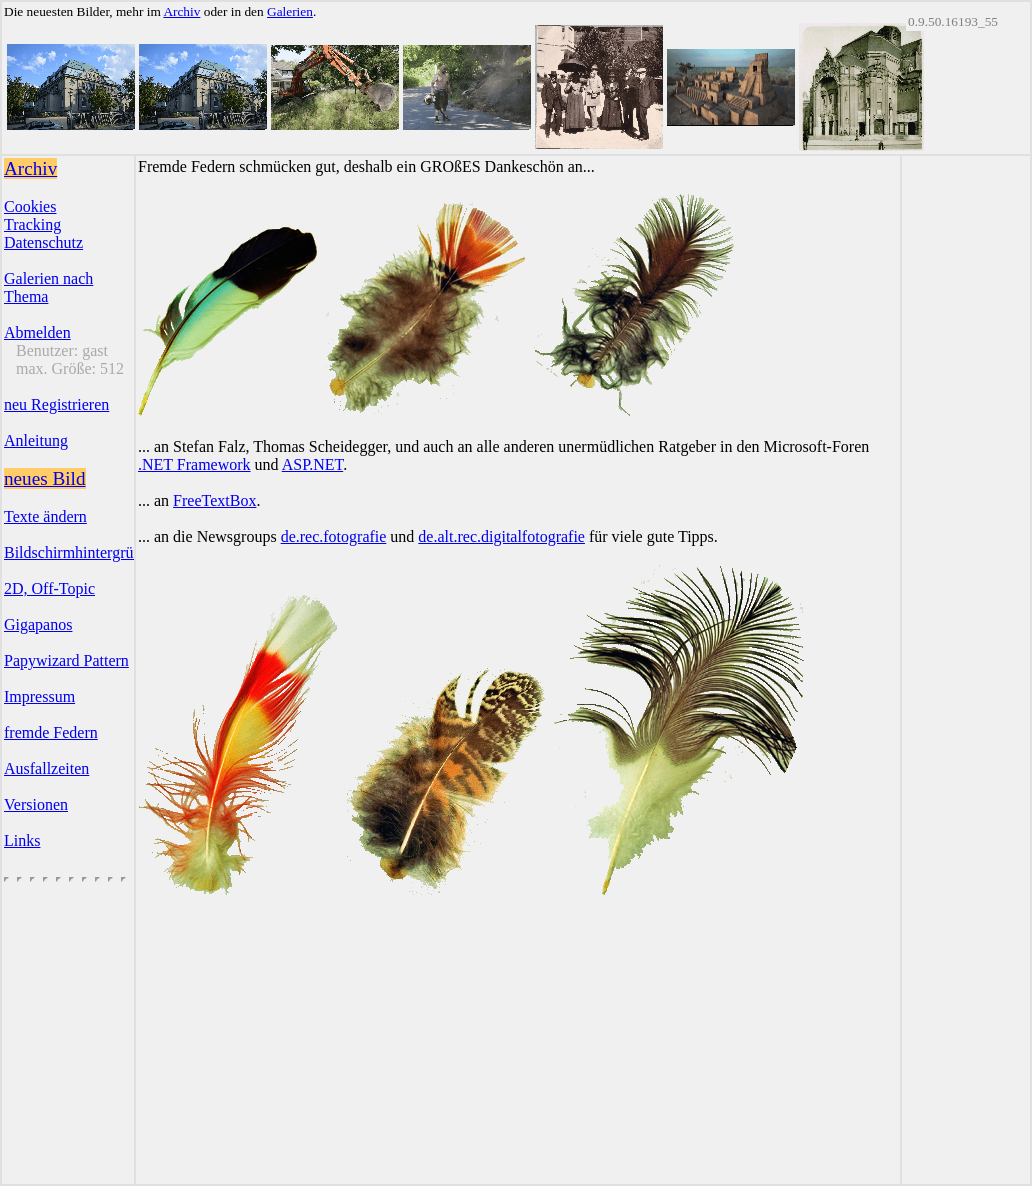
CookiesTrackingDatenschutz (43, 224)
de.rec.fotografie (334, 536)
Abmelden (37, 332)
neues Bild (45, 478)
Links (22, 840)
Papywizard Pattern (66, 660)
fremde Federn (51, 732)
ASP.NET (313, 464)
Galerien (290, 11)
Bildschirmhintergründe (80, 552)
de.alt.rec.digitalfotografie (501, 536)
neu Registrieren (56, 404)
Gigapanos (38, 624)
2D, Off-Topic (49, 588)
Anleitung (36, 440)
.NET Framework (194, 464)
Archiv (181, 11)
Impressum (39, 696)
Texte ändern (45, 516)
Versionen (36, 804)
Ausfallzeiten (46, 768)
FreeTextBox (214, 500)
